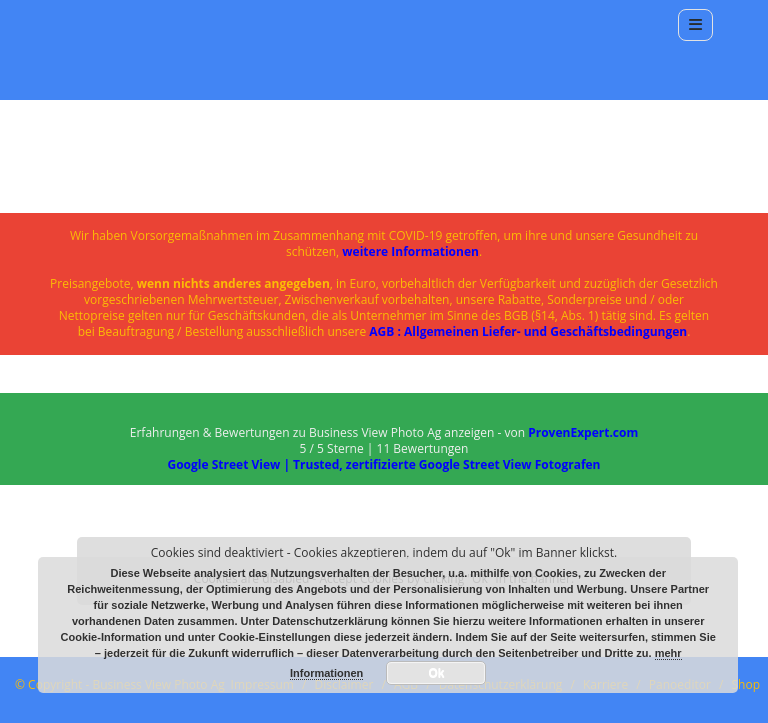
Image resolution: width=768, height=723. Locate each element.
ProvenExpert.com (583, 432)
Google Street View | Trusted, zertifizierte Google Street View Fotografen (383, 464)
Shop (746, 684)
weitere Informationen (410, 251)
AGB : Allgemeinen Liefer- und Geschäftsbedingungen (528, 331)
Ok (436, 673)
